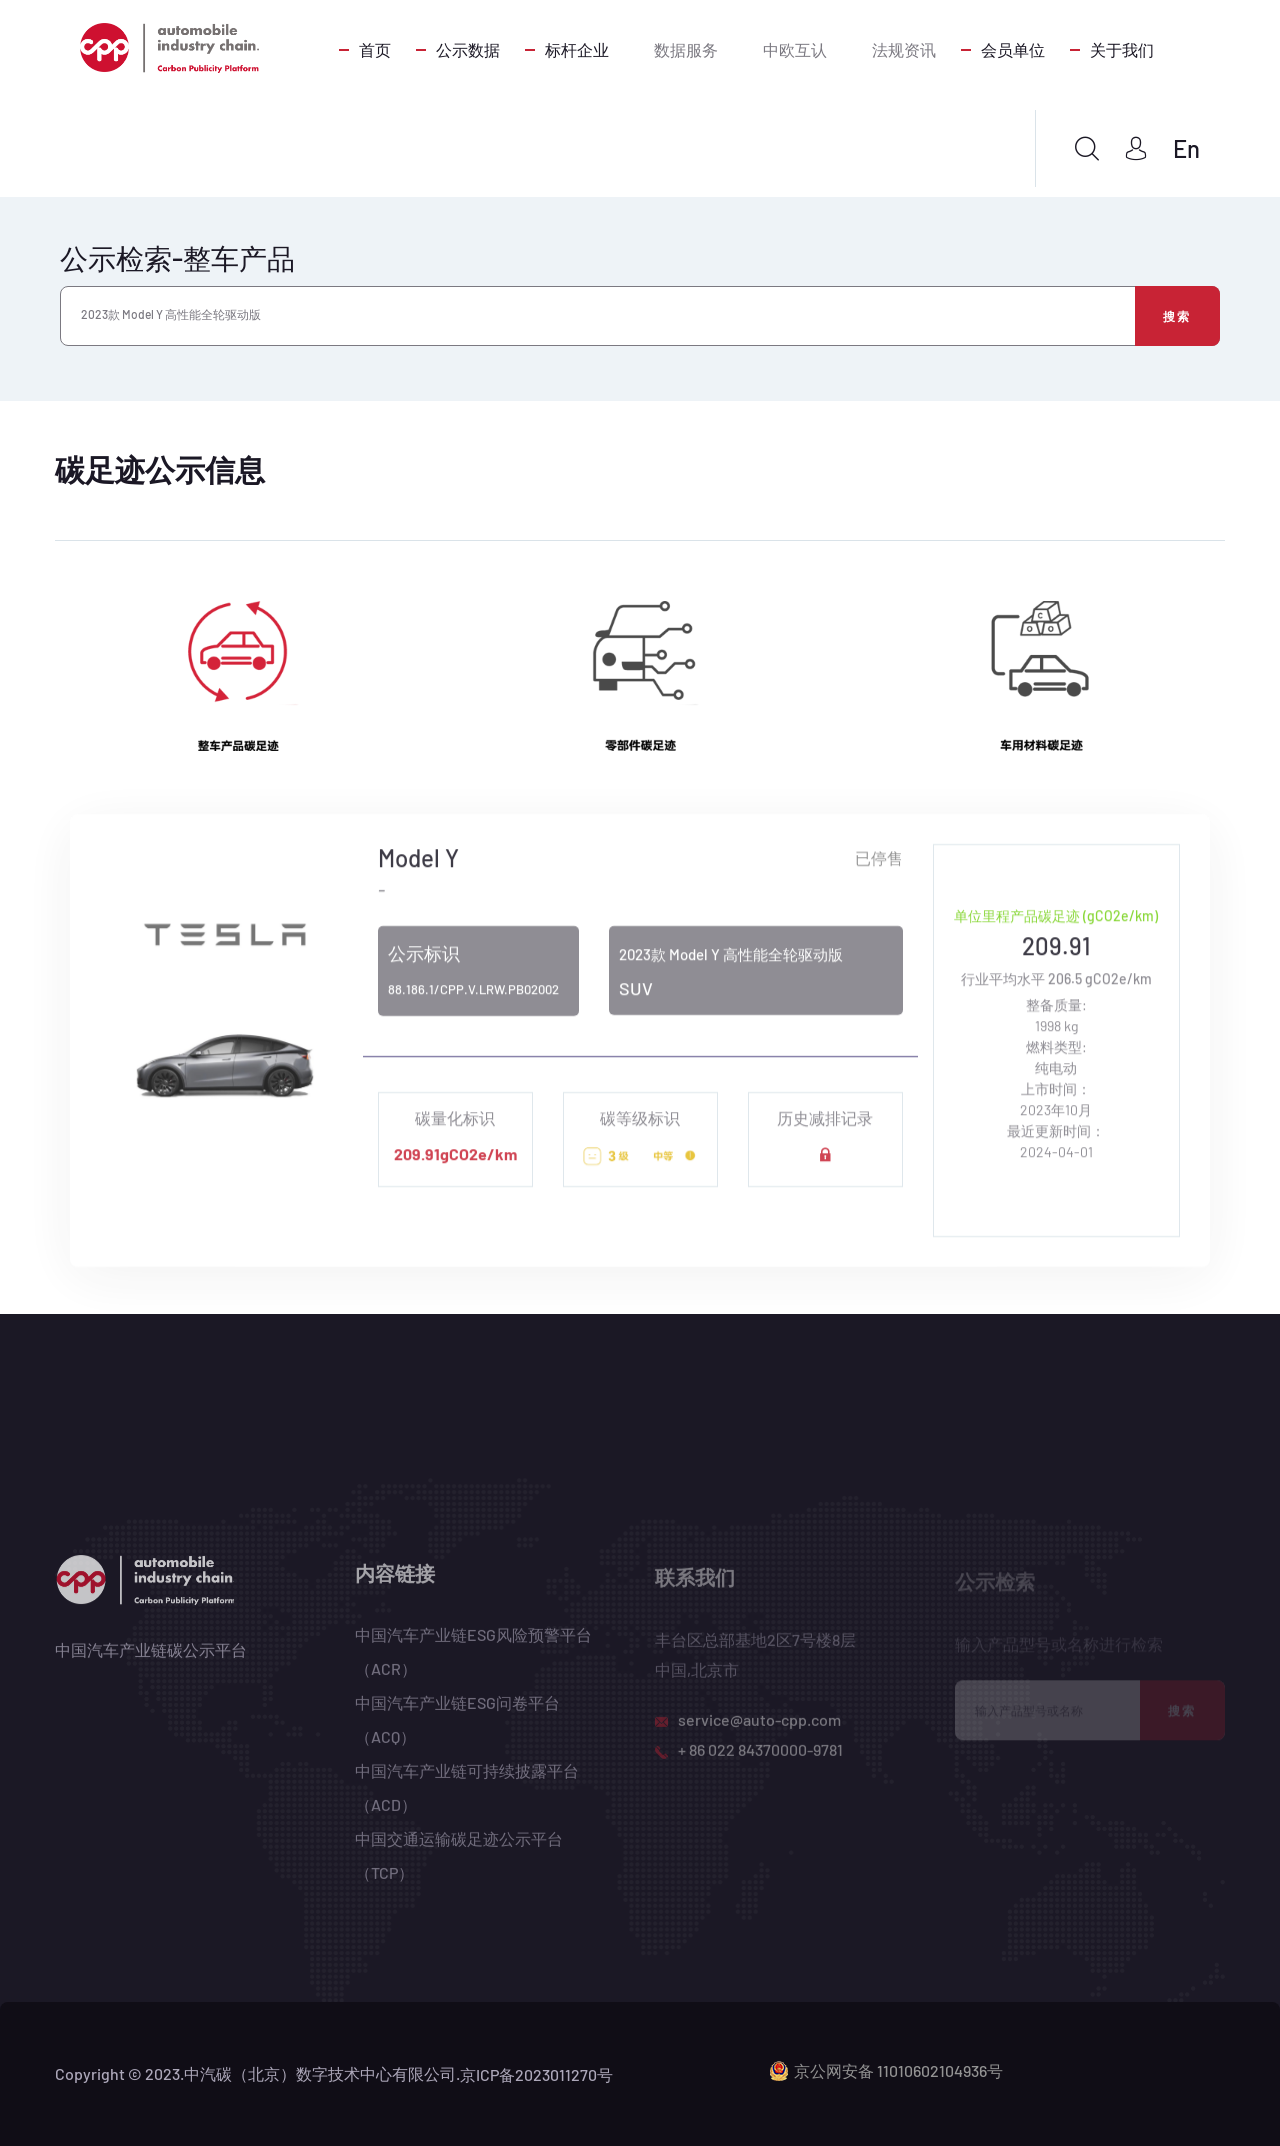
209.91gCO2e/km (455, 1164)
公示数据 (468, 49)
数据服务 (686, 49)
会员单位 (1013, 49)
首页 (375, 49)
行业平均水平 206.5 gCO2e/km (1056, 989)
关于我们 (1122, 49)
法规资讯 (904, 49)
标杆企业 (577, 49)
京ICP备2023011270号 (536, 2074)
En (1186, 148)
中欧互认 (795, 49)
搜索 (1177, 316)
